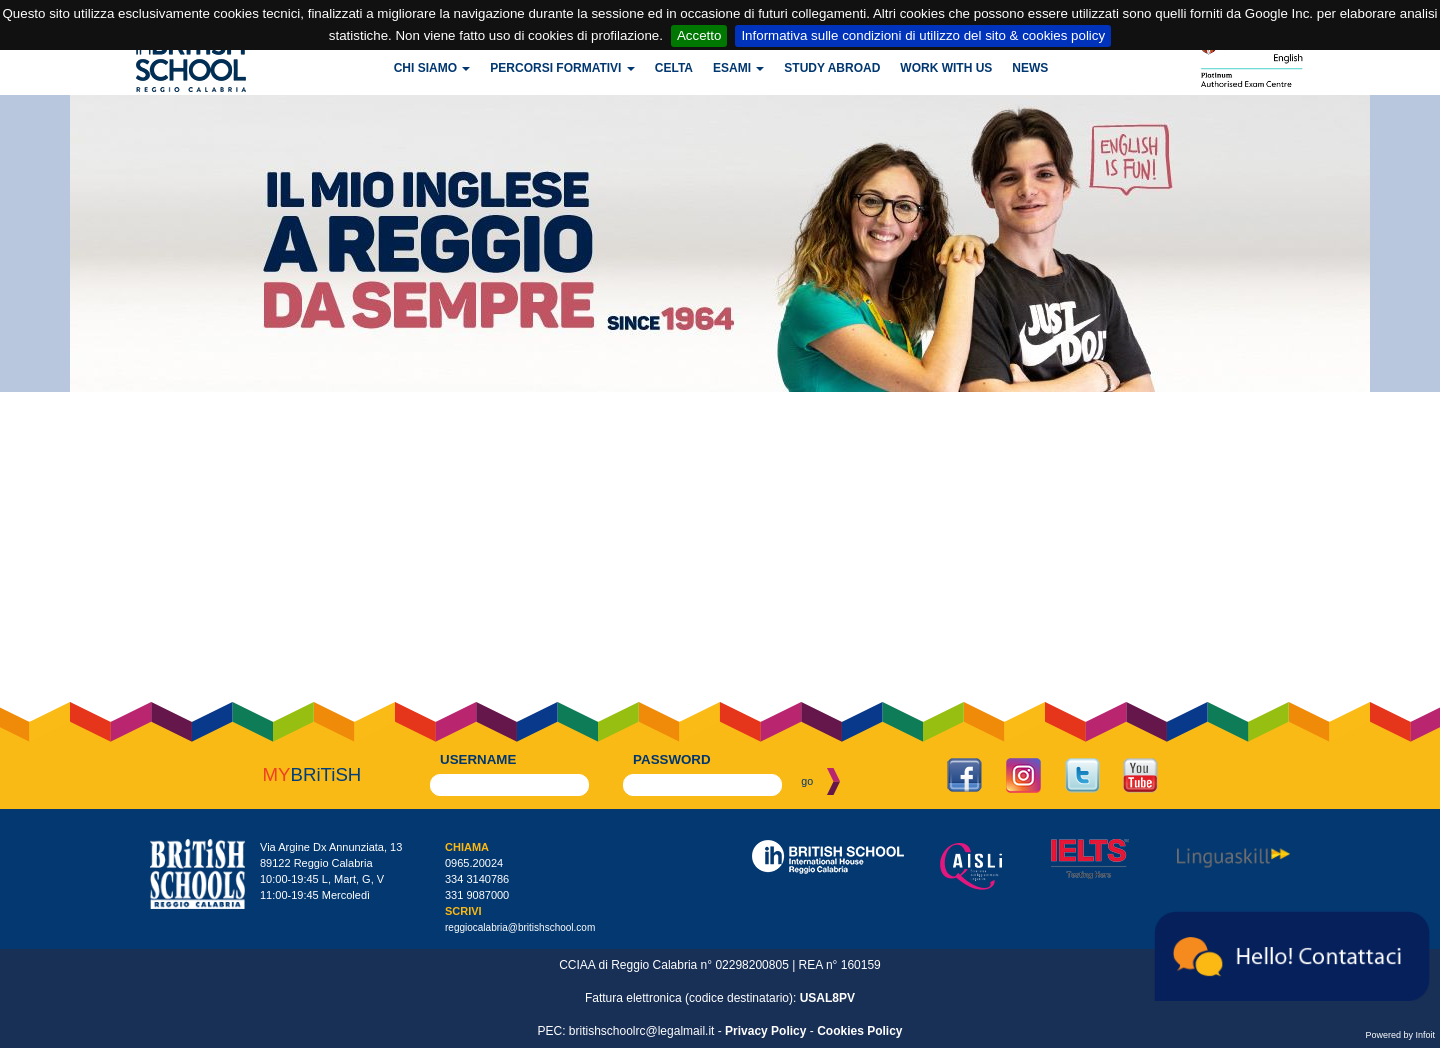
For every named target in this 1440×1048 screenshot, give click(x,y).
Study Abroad (832, 68)
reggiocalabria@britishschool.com (520, 927)
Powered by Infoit (1400, 1035)
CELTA (674, 68)
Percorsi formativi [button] (562, 68)
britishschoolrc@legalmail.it (642, 1031)
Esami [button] (738, 68)
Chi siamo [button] (432, 68)
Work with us (946, 68)
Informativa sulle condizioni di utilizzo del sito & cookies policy (923, 35)
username (478, 759)
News (1030, 68)
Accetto (699, 35)
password (672, 759)
